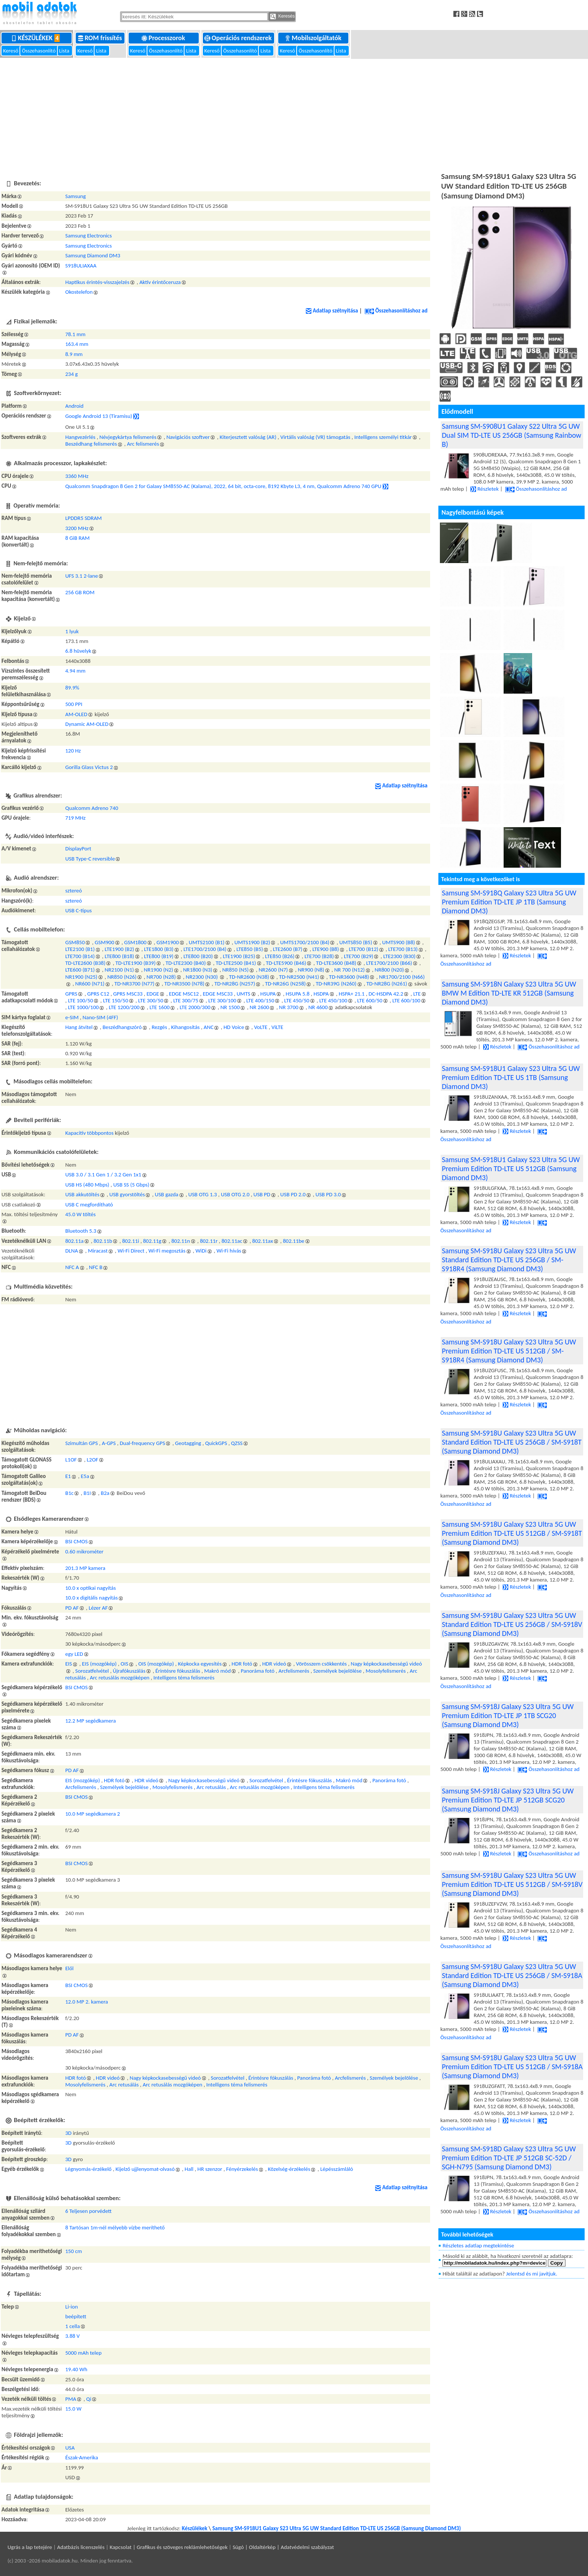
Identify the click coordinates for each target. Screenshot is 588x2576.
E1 (68, 1476)
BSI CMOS (76, 1541)
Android (74, 406)
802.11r (209, 1241)
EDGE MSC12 (184, 993)
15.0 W (73, 2408)
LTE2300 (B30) (399, 956)
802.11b (103, 1241)
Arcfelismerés (293, 1670)
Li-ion (71, 2306)
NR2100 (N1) (119, 969)
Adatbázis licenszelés (80, 2547)
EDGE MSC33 (218, 993)
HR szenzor (209, 2169)
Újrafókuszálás (129, 1670)
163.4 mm (76, 344)
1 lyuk (72, 631)
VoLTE (260, 1027)
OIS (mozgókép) (156, 1663)
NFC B (95, 1267)
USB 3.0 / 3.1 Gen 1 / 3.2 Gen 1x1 (103, 1174)
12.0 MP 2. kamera (86, 2001)
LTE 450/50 (296, 1000)
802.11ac (232, 1241)
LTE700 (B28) (319, 956)
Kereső (11, 50)
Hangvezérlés (80, 437)
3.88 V (72, 2336)
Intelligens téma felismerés (183, 1677)
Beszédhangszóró (121, 1027)
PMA (70, 2399)
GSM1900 (167, 942)
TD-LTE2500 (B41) (236, 963)
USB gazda (166, 1194)
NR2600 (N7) (273, 969)
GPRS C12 (98, 993)
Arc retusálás (211, 1787)
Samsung (75, 196)
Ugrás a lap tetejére (30, 2547)
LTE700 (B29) (359, 956)
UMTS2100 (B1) (206, 942)
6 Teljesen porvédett (88, 2211)
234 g (71, 374)
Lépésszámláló (336, 2169)
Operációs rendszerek (238, 38)
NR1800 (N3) (197, 969)
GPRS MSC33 (127, 993)
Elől (69, 1968)
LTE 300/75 (185, 1000)
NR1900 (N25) (81, 976)
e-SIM (72, 1017)
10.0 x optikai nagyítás (90, 1588)
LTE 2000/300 (195, 1007)
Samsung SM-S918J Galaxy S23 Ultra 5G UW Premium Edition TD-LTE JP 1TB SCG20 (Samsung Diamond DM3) (508, 1715)
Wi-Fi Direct (130, 1250)
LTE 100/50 (80, 1000)
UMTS (243, 993)
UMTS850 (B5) (355, 942)
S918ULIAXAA (80, 265)
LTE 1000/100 (83, 1007)
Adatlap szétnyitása (332, 310)
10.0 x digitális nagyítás (91, 1597)
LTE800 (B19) (159, 956)
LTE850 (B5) (249, 949)
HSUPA (268, 993)
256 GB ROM (79, 592)
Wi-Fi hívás (228, 1250)
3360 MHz (76, 476)
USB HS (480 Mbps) (87, 1184)
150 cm (73, 2251)
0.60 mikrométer (84, 1551)
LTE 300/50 (150, 1000)
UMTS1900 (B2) (252, 942)
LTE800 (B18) (119, 956)
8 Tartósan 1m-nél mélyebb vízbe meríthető (115, 2227)
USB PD (262, 1194)
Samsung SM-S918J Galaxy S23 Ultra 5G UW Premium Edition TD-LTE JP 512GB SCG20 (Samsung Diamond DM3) (508, 1799)
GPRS (71, 993)
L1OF (71, 1459)
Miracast (98, 1250)
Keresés (282, 17)
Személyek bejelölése (337, 1670)
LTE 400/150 (260, 1000)
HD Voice (234, 1027)
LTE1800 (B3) (159, 949)
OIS (125, 1663)
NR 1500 (230, 1007)
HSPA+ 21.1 (351, 993)
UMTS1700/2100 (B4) (304, 942)
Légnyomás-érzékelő (88, 2169)
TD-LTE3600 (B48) (336, 963)
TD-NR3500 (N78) (184, 983)
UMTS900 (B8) (398, 942)
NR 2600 (259, 1007)
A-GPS (109, 1443)
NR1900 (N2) (158, 969)
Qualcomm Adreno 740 (91, 808)
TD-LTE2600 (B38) (85, 963)
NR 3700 (288, 1007)
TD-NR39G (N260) (336, 983)
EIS (68, 1663)
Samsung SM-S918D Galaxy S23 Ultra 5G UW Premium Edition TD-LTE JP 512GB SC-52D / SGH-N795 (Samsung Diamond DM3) (509, 2157)
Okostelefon (79, 291)
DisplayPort (78, 848)
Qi (89, 2399)
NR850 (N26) (121, 976)
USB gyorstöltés (127, 1194)
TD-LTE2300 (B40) (186, 963)
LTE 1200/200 (124, 1007)
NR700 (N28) (161, 976)
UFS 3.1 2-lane (81, 575)
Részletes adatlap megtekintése (478, 2245)
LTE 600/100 (406, 1000)
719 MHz (75, 817)
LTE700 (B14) (80, 956)
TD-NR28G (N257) (234, 983)
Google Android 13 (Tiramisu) (98, 416)
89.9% (72, 687)
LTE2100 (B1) (80, 949)
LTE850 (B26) (280, 956)
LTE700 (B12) (363, 949)
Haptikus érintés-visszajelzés (97, 282)
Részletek (484, 488)
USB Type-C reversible (90, 858)
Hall (188, 2169)
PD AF (72, 1607)
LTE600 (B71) (80, 969)
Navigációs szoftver (188, 437)
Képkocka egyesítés (200, 1663)
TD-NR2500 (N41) (299, 976)
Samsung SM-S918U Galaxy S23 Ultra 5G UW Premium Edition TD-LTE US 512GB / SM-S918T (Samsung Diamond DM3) (512, 1533)
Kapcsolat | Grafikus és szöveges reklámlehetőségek (169, 2547)
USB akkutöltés (82, 1194)
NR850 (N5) (235, 969)
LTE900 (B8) (325, 949)
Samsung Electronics (88, 235)
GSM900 (104, 942)
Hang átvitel (79, 1027)
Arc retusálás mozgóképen (119, 1677)
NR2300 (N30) (202, 976)
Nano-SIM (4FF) (100, 1017)
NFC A (72, 1267)
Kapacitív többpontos (89, 1133)
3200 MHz (76, 528)
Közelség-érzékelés (289, 2169)
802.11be (293, 1241)
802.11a (74, 1241)
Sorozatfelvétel (92, 1670)
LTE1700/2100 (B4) (204, 949)
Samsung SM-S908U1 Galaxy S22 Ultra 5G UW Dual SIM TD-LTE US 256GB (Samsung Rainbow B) (511, 435)
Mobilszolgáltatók (314, 38)
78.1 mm (75, 334)
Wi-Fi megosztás (167, 1250)
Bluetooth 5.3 (80, 1230)
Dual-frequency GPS (142, 1443)
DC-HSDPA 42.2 (386, 993)
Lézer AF (98, 1607)
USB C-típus (78, 910)
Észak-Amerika (81, 2457)
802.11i (130, 1241)
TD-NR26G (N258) (285, 983)
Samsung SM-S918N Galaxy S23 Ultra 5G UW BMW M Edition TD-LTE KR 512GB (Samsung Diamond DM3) (509, 992)
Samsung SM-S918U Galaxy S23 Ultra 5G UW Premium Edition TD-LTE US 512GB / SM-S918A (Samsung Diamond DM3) (512, 2066)
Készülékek (37, 38)
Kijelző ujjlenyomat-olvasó (145, 2169)
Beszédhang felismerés (91, 443)
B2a (105, 1493)
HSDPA (321, 993)
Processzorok (163, 38)
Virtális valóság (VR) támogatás (315, 437)
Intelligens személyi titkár (383, 437)
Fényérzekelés (242, 2169)
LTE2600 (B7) (288, 949)
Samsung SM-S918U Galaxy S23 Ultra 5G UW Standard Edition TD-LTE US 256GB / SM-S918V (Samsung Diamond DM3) (512, 1624)
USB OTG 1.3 (202, 1194)
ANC (208, 1027)
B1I (87, 1493)
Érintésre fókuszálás (177, 1670)
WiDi (200, 1250)
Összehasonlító (39, 50)
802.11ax (262, 1241)
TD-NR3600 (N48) (349, 976)
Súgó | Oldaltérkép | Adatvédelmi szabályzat (283, 2547)
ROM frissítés (101, 38)
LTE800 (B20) (198, 956)
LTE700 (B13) (403, 949)
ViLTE (278, 1027)
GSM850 (75, 942)
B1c (69, 1493)
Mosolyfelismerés (386, 1670)
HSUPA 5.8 (298, 993)
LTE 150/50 (115, 1000)
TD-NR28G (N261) (386, 983)
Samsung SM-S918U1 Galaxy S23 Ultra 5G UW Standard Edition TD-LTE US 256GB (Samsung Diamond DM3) (336, 2528)
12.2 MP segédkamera (90, 1720)
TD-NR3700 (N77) (134, 983)
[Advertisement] (294, 114)
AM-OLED (76, 714)
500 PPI (73, 704)
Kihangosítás (185, 1027)
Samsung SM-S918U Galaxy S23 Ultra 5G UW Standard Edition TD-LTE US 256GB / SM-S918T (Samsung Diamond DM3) (512, 1441)
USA (70, 2447)
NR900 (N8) (311, 969)
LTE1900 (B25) (239, 956)
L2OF (92, 1459)
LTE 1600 (160, 1007)
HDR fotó (242, 1663)
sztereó (73, 890)
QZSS (237, 1443)
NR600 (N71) (90, 983)
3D (68, 2133)
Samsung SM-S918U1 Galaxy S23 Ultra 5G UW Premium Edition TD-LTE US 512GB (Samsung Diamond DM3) (511, 1168)
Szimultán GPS (81, 1443)
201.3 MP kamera (85, 1568)
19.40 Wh (76, 2369)
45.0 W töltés (80, 1214)
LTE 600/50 (369, 1000)
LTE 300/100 (222, 1000)
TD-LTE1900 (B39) (136, 963)
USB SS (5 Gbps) (131, 1184)
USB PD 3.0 (327, 1194)
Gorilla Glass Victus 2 (89, 767)
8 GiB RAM (77, 538)
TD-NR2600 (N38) (249, 976)
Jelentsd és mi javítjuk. (531, 2273)
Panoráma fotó (257, 1670)
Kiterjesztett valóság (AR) (248, 437)
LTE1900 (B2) (119, 949)
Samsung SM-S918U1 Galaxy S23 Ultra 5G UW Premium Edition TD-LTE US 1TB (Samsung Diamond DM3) (511, 1077)
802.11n (180, 1241)
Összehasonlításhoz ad (396, 310)
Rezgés (159, 1027)
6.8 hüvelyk (78, 650)
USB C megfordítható (89, 1204)
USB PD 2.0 (292, 1194)
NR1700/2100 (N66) (402, 976)
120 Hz (73, 750)
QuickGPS (216, 1443)
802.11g (152, 1241)
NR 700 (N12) (349, 969)
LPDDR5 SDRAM (83, 518)
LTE (417, 993)
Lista (65, 50)
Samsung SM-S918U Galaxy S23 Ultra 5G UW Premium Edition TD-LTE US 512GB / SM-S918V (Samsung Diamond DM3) (512, 1884)
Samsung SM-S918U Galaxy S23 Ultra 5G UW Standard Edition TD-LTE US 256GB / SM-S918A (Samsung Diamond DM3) (512, 1975)
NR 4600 (318, 1007)
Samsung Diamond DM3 (92, 255)
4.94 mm (75, 670)
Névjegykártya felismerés (127, 437)
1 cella (72, 2326)
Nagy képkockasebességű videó (386, 1663)
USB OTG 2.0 (235, 1194)
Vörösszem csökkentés (321, 1663)
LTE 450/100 (333, 1000)
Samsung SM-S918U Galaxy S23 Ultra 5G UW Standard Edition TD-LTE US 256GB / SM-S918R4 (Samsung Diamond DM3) (509, 1259)
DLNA (71, 1250)
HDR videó (274, 1663)
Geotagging (188, 1443)
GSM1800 (135, 942)
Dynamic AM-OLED (86, 724)
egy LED (74, 1654)
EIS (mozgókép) (99, 1663)
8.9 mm (73, 354)
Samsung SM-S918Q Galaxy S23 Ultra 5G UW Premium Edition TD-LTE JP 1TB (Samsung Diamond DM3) (509, 901)
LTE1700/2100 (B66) (389, 963)
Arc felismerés (143, 443)
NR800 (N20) (389, 969)
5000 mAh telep (83, 2352)
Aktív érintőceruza (160, 282)
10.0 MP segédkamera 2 (92, 1813)
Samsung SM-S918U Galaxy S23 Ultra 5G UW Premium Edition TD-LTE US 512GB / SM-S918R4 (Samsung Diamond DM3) (509, 1350)
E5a (85, 1476)
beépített (75, 2316)
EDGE (153, 993)
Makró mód (217, 1670)
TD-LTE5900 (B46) (286, 963)
